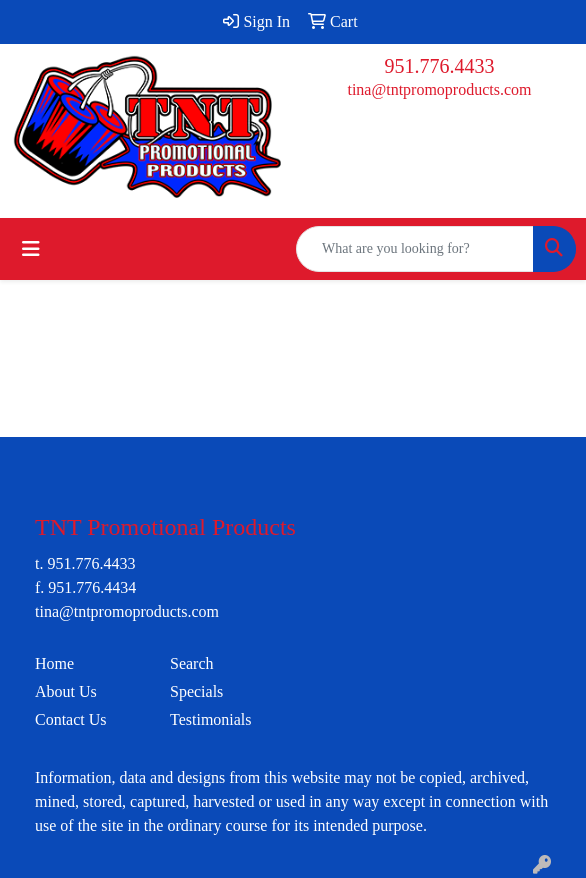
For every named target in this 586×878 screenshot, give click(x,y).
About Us (66, 691)
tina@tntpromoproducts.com (439, 89)
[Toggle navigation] (31, 249)
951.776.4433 (440, 66)
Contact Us (71, 719)
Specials (196, 691)
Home (54, 663)
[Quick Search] (415, 249)
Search (192, 663)
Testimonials (211, 719)
